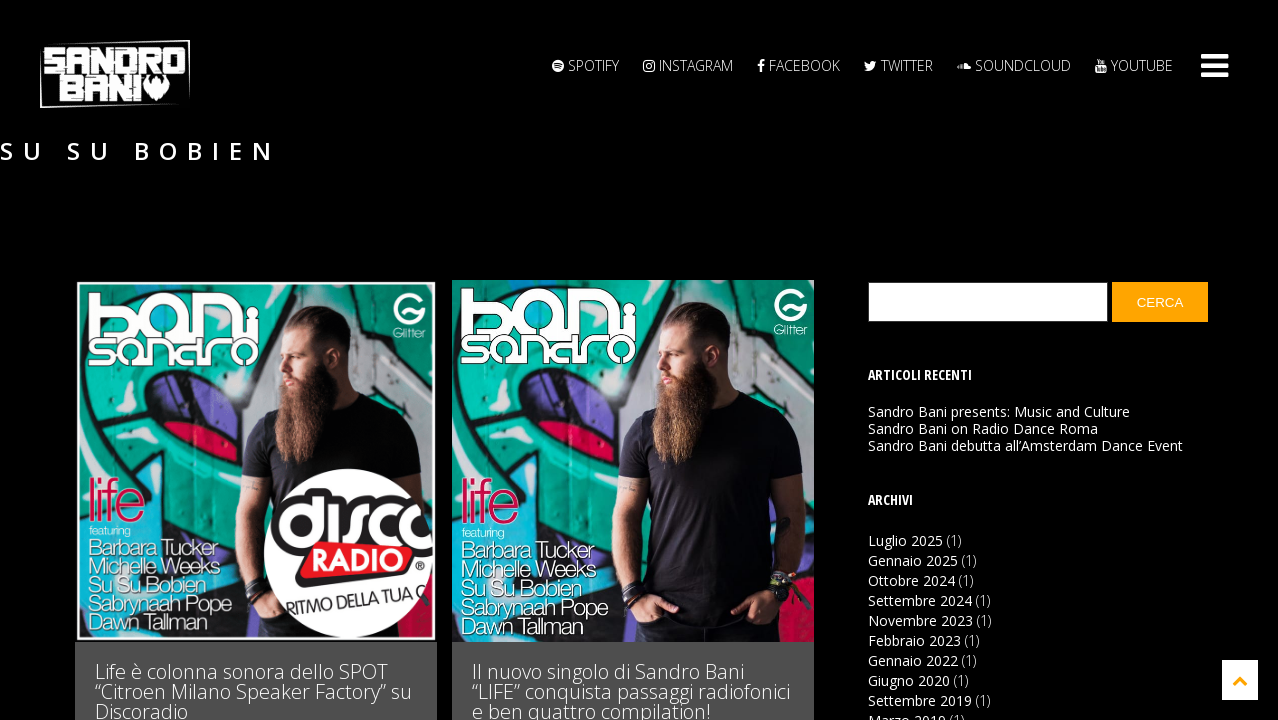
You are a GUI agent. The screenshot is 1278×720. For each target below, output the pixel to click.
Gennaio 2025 (913, 560)
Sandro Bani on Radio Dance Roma (983, 429)
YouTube (1134, 65)
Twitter (898, 65)
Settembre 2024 (920, 600)
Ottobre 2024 (911, 580)
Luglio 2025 (905, 540)
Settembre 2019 (920, 700)
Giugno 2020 (909, 680)
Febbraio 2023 (914, 640)
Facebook (798, 65)
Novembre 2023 (920, 620)
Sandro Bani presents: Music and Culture (999, 412)
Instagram (688, 65)
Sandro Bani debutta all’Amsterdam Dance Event (1025, 446)
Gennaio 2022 (913, 660)
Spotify (585, 65)
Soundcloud (1014, 65)
